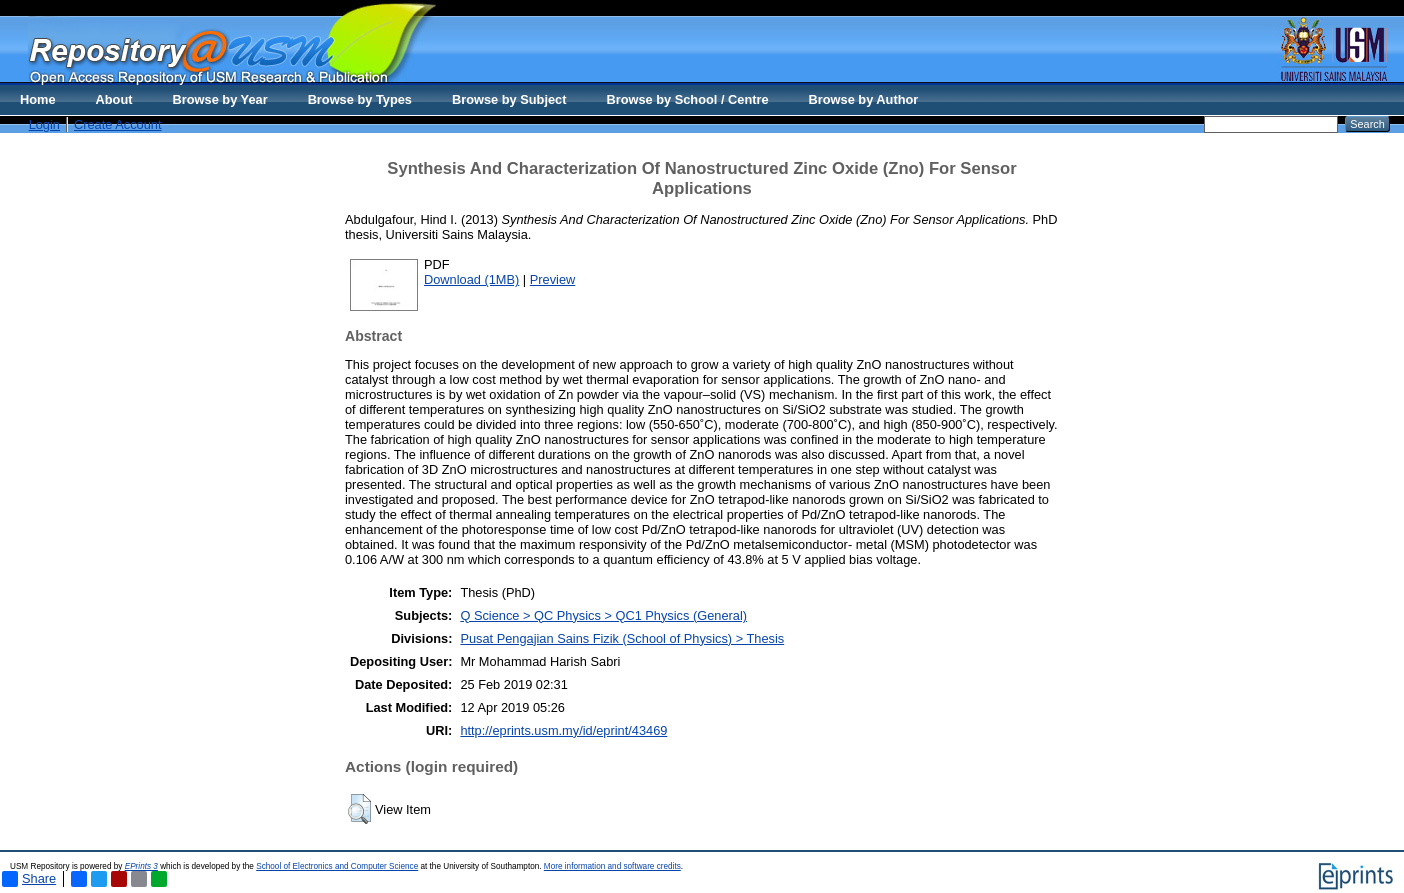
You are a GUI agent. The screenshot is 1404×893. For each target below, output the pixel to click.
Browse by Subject (509, 99)
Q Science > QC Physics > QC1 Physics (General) (603, 615)
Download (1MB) (471, 279)
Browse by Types (360, 99)
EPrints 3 (141, 866)
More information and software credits (612, 866)
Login (44, 124)
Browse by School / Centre (687, 99)
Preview (553, 279)
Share (29, 879)
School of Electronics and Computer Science (337, 866)
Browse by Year (220, 99)
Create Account (118, 124)
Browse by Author (864, 99)
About (114, 99)
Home (38, 99)
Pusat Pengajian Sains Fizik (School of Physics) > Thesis (622, 638)
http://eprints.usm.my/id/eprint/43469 (563, 730)
